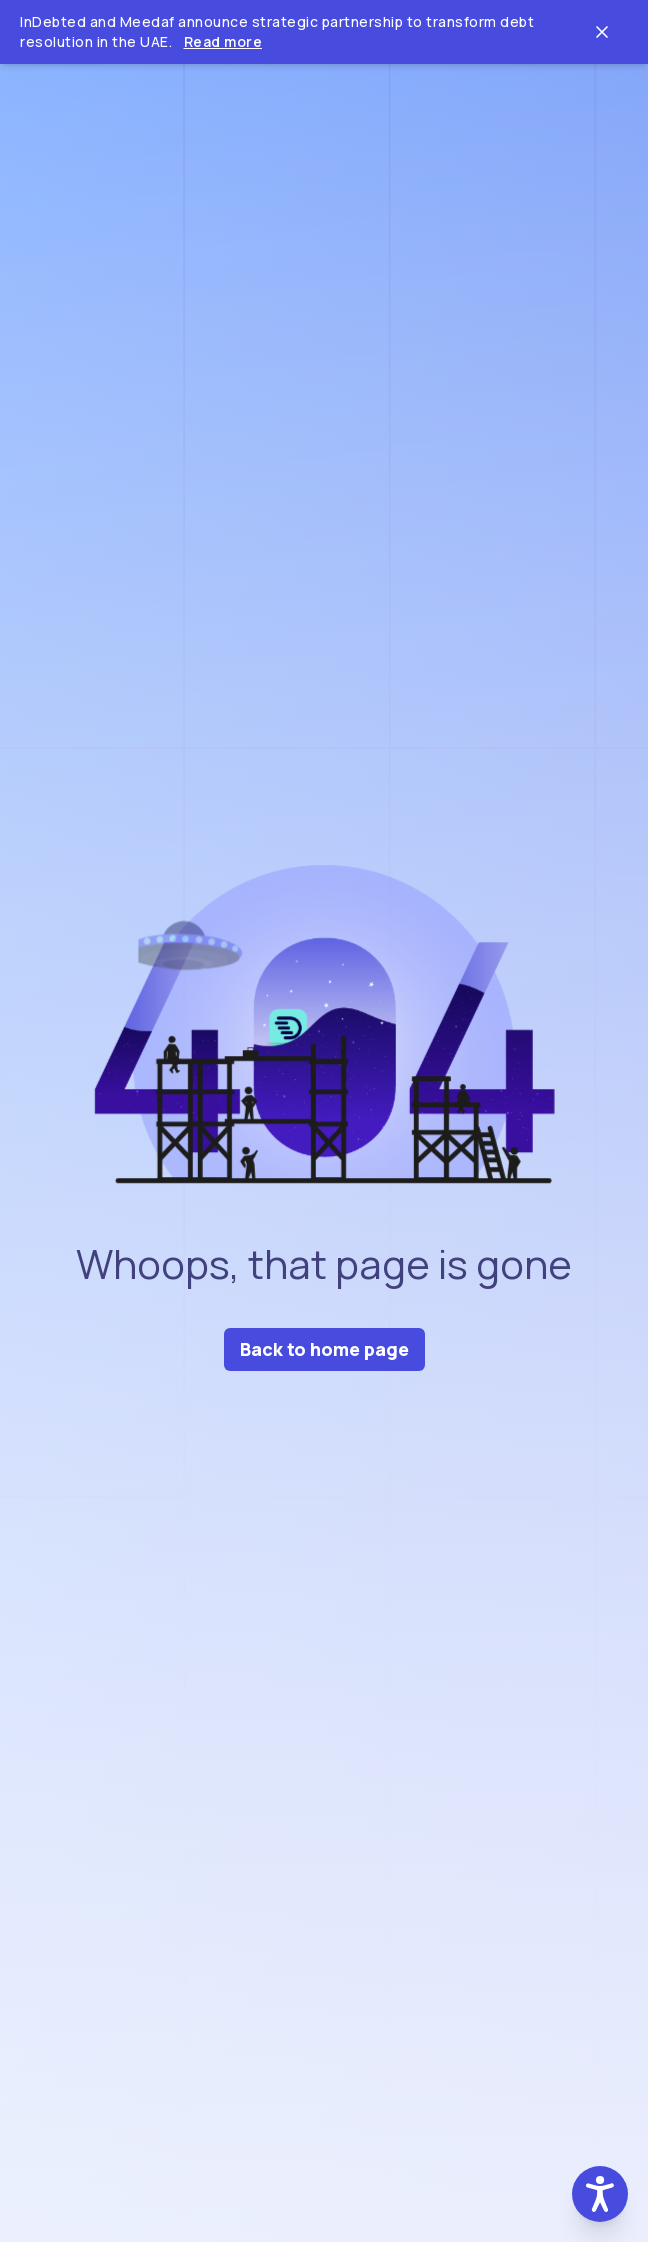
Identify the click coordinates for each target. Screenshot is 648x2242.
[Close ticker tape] (602, 32)
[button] (600, 2194)
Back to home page (324, 1349)
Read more (223, 41)
